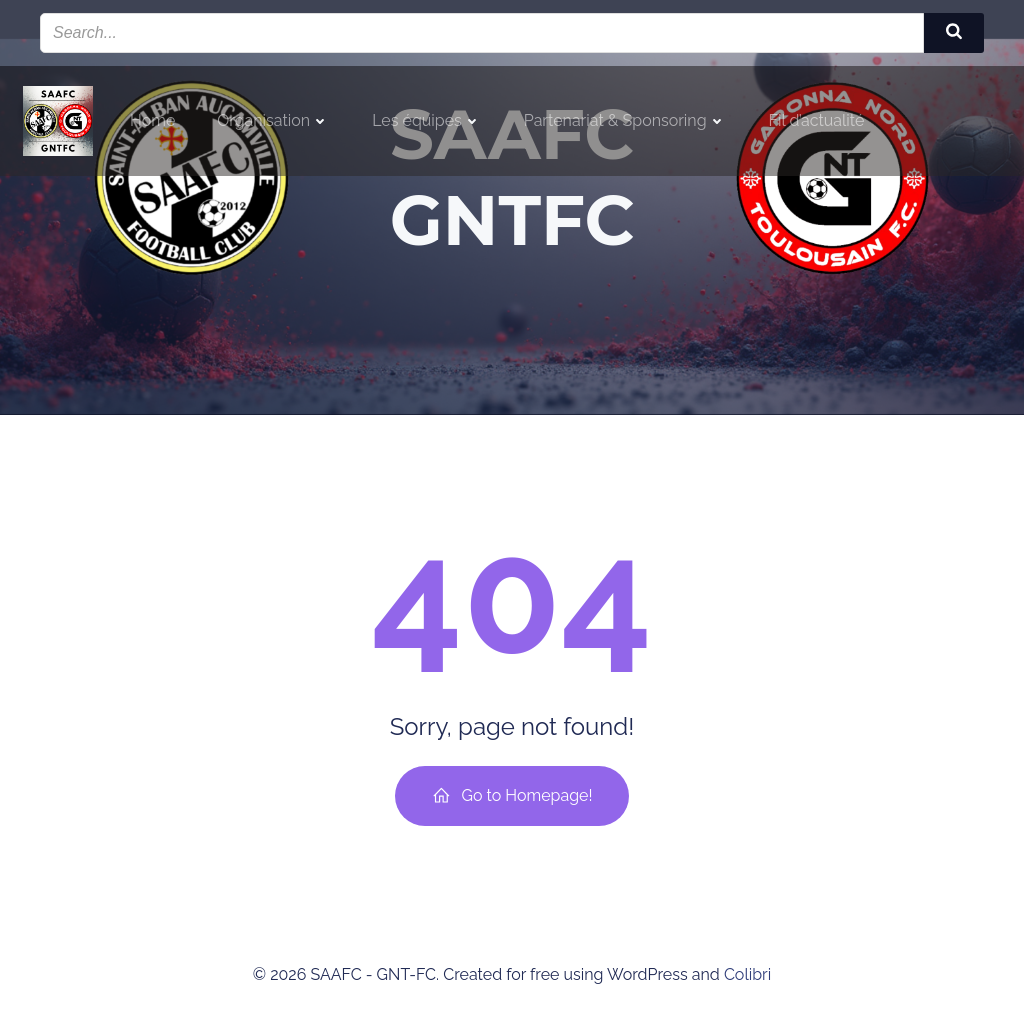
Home (152, 120)
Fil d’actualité (817, 120)
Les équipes (427, 120)
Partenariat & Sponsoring (625, 120)
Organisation (273, 120)
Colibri (747, 974)
